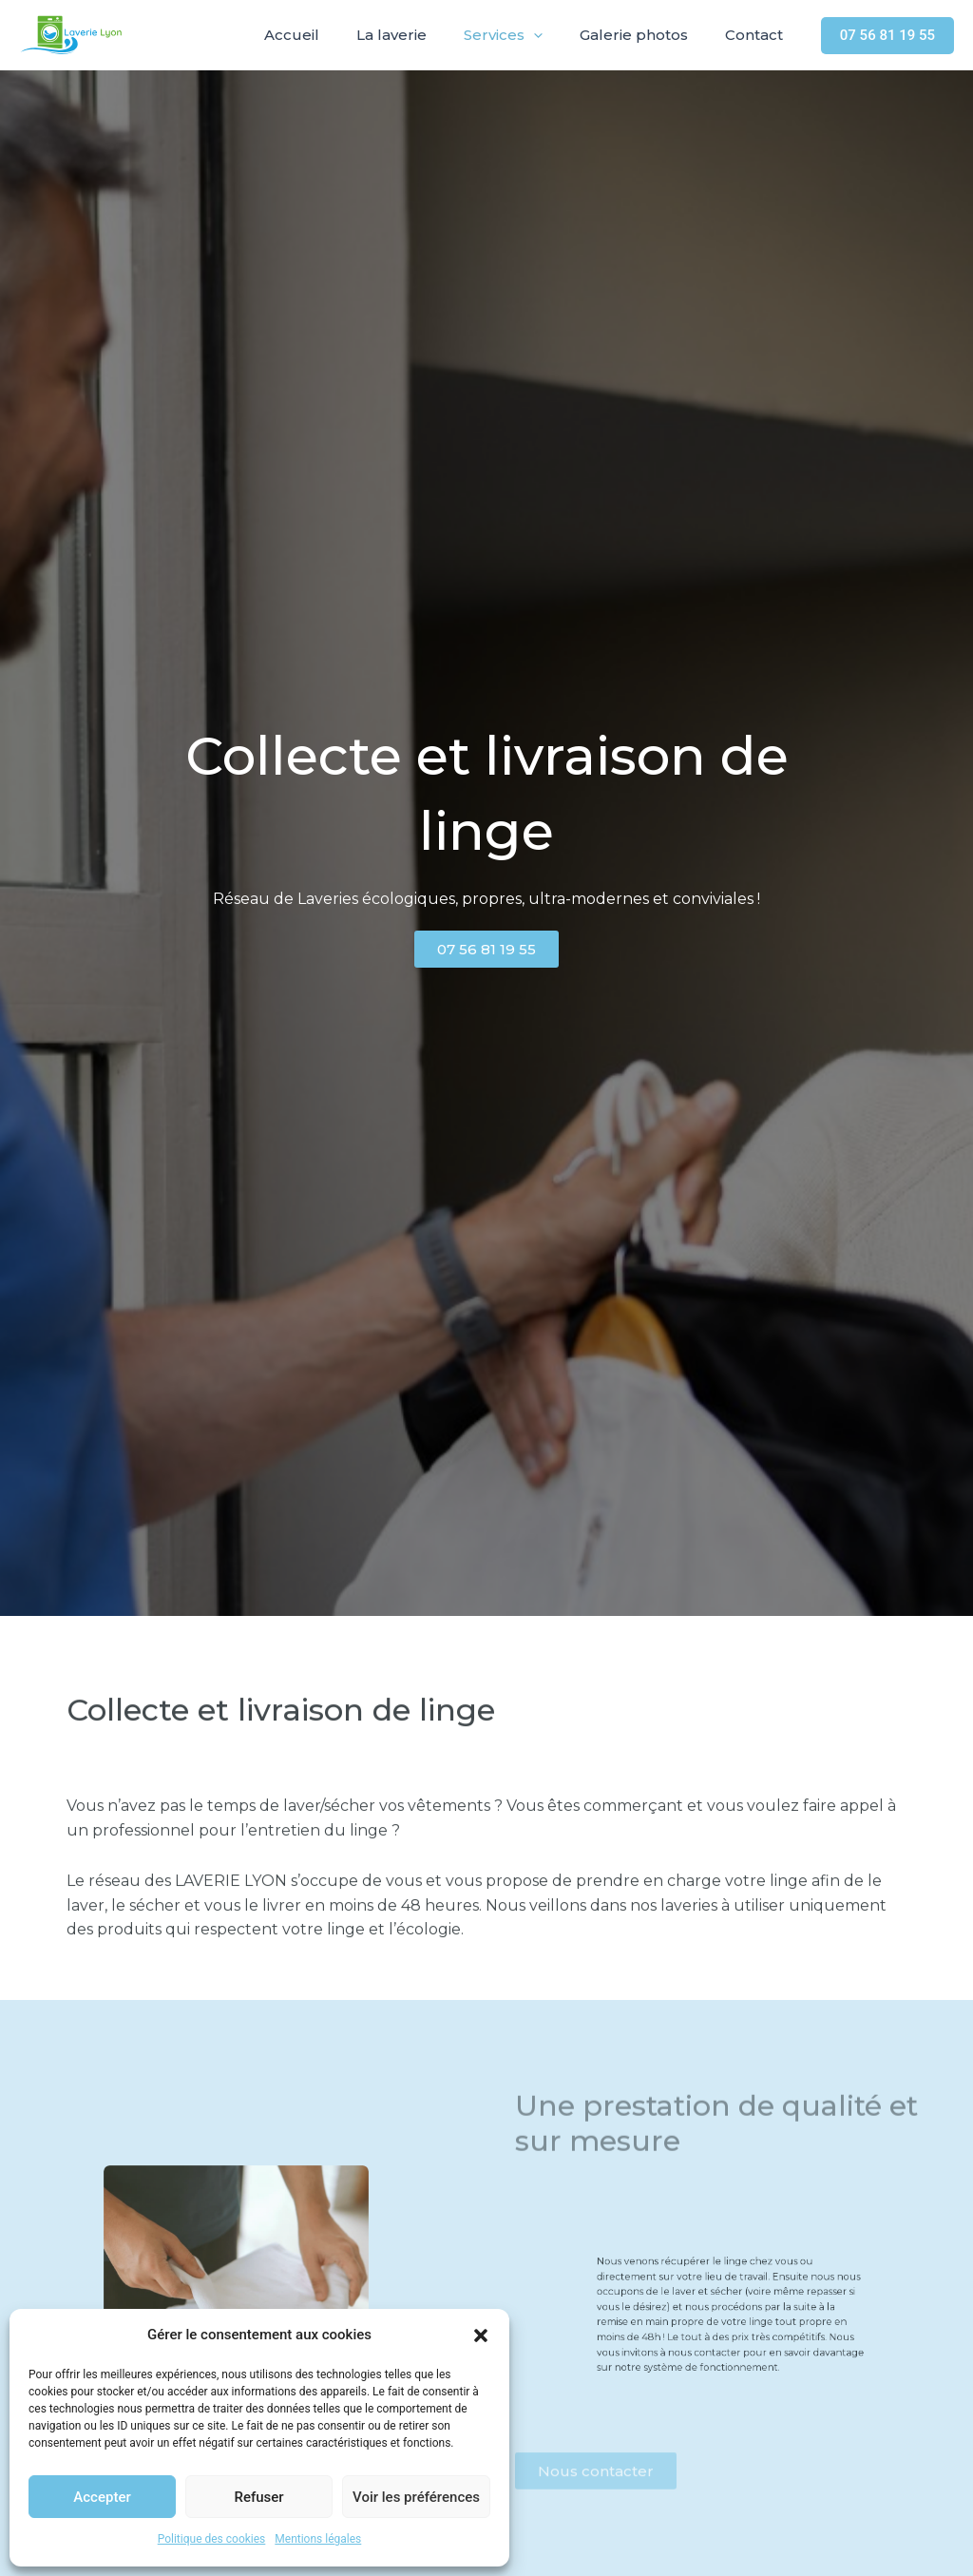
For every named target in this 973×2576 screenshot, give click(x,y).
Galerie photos (647, 35)
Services (525, 35)
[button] (480, 2335)
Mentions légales (318, 2539)
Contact (759, 35)
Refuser (258, 2497)
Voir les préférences (416, 2497)
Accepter (101, 2497)
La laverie (422, 35)
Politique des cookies (212, 2539)
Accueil (330, 35)
